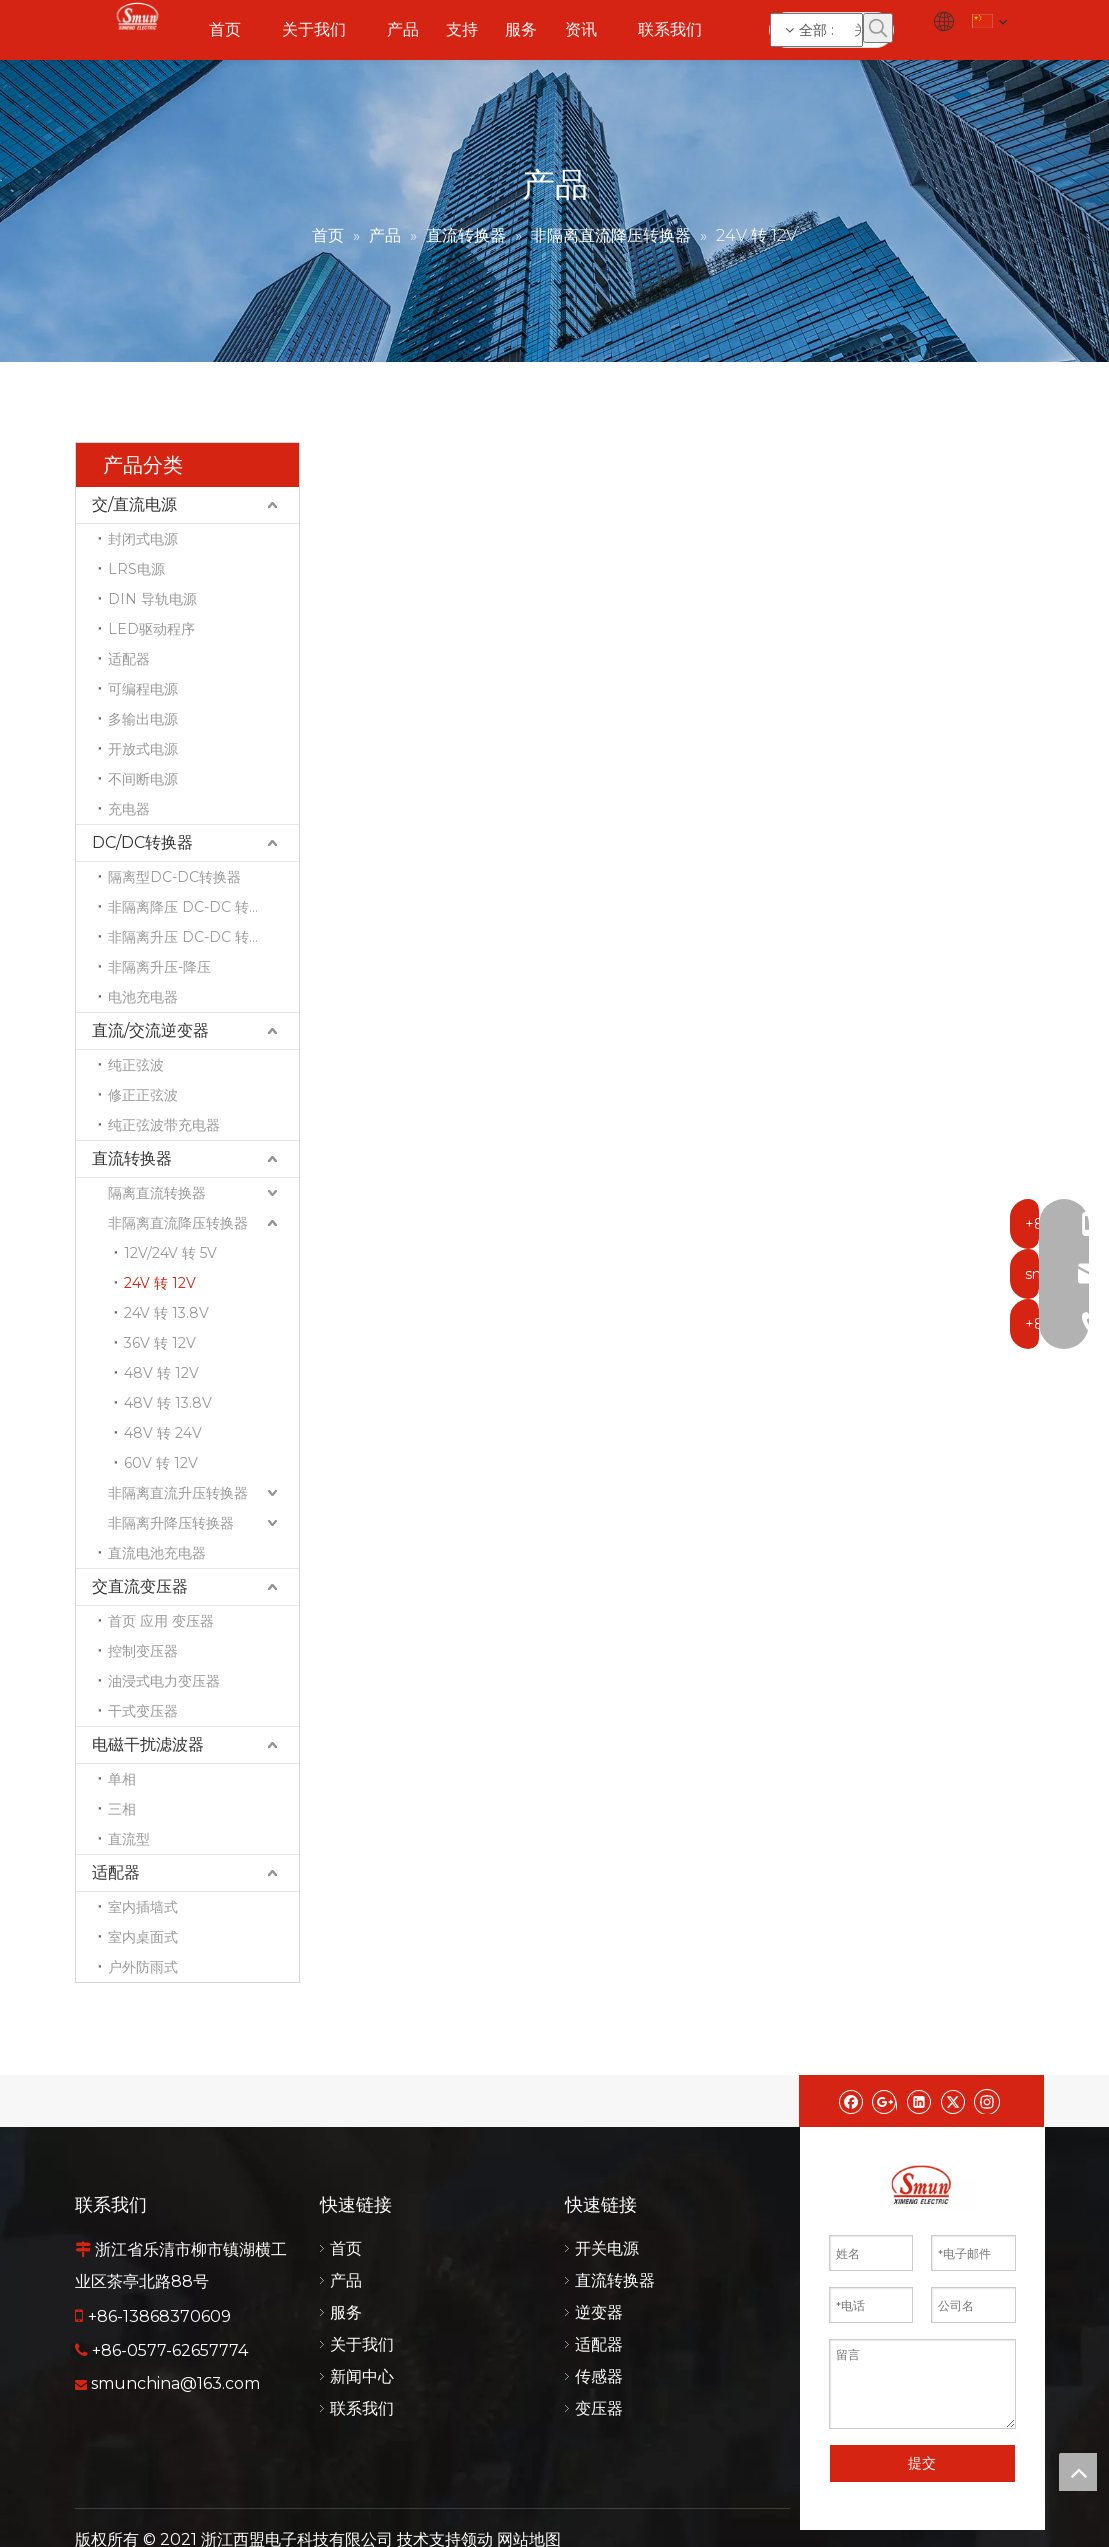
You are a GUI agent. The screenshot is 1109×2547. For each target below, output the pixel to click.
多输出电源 (143, 719)
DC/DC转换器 (142, 842)
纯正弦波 (136, 1065)
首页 (346, 2248)
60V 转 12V (161, 1463)
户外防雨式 (143, 1967)
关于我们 (362, 2344)
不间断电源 (143, 779)
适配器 (129, 659)
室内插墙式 (143, 1907)
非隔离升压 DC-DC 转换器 (192, 937)
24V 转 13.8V (166, 1313)
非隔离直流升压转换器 (178, 1493)
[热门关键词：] (878, 28)
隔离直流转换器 (157, 1193)
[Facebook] (850, 2101)
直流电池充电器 (157, 1553)
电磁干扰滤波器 (148, 1744)
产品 (346, 2280)
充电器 (129, 809)
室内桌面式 (143, 1937)
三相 (122, 1809)
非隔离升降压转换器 (171, 1523)
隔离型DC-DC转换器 (174, 877)
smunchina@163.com (175, 2383)
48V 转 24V (163, 1433)
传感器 (599, 2376)
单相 (122, 1779)
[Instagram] (987, 2101)
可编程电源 (143, 689)
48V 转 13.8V (168, 1403)
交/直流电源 (134, 504)
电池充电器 (143, 997)
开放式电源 (143, 749)
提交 (922, 2463)
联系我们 (362, 2408)
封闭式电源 (143, 539)
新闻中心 (362, 2376)
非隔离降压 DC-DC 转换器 (192, 907)
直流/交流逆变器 (150, 1030)
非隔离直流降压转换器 (178, 1223)
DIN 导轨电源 (152, 599)
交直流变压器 (140, 1586)
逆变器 (599, 2312)
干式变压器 (143, 1711)
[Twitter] (952, 2101)
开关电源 (607, 2248)
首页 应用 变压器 (161, 1621)
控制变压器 (143, 1651)
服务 (346, 2312)
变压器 (599, 2408)
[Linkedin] (918, 2101)
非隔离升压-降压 (159, 967)
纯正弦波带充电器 (164, 1125)
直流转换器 (132, 1158)
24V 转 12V (160, 1283)
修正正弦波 (143, 1095)
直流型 (129, 1839)
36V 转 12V (160, 1343)
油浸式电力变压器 (164, 1681)
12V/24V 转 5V (170, 1253)
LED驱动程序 (151, 629)
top (1078, 2472)
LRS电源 (136, 569)
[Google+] (884, 2101)
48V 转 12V (161, 1373)
